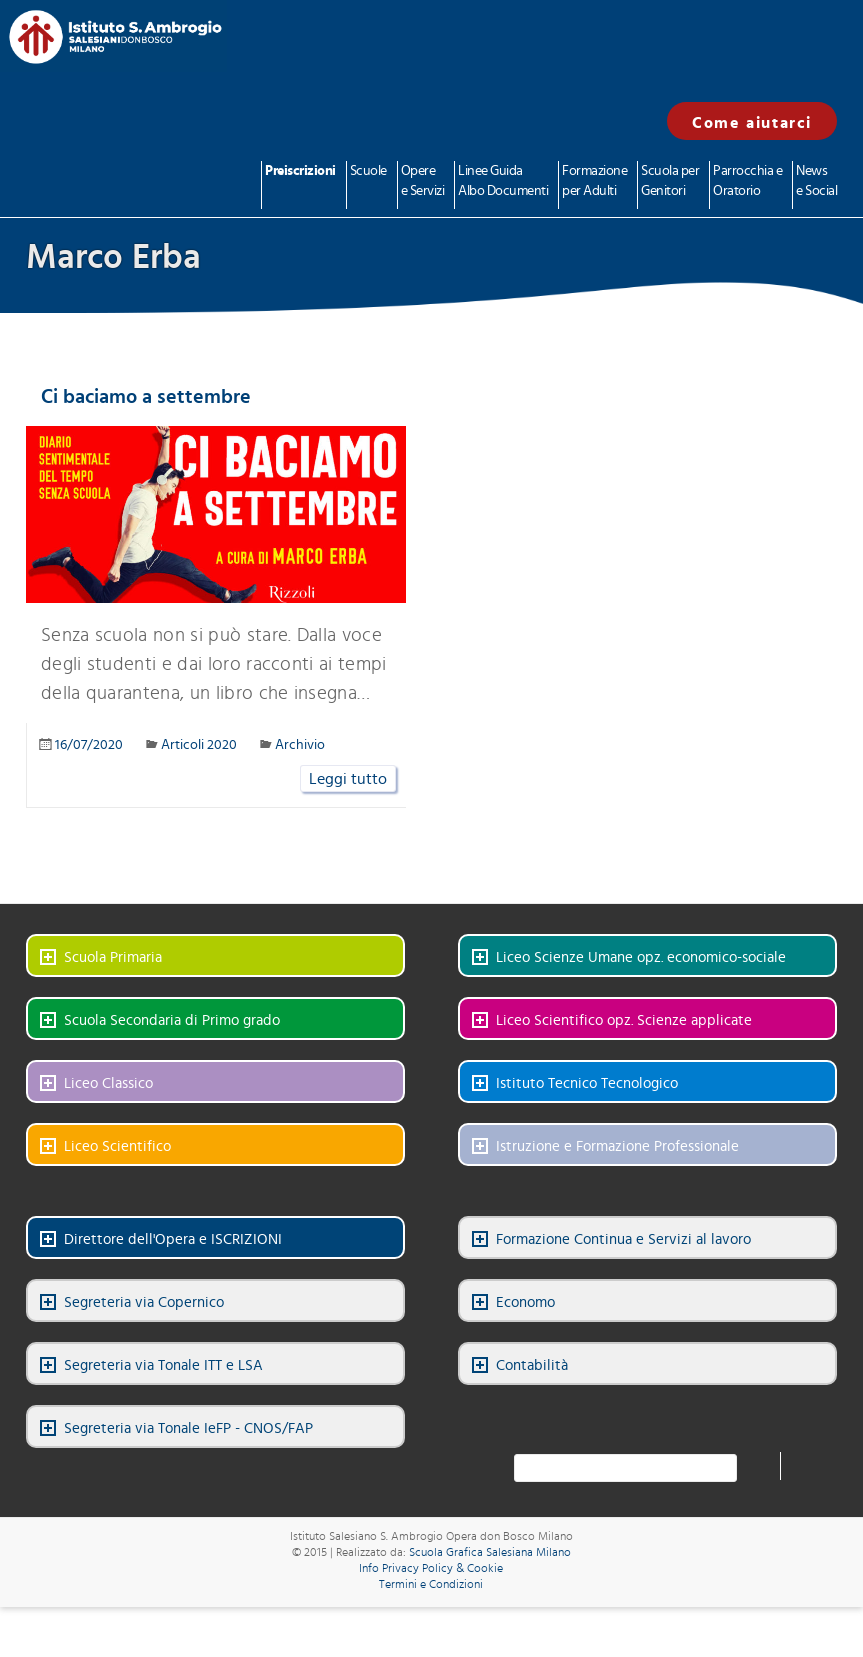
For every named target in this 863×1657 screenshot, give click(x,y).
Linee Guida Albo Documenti (503, 181)
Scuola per (670, 182)
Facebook (602, 1419)
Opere (423, 182)
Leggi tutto (348, 779)
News (816, 182)
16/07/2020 (89, 745)
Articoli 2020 (199, 745)
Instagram (707, 1419)
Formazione (594, 182)
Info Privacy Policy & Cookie (431, 1568)
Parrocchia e (747, 182)
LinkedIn (637, 1419)
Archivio (300, 745)
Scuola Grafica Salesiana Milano (490, 1552)
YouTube (672, 1419)
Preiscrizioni (300, 171)
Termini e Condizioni (431, 1584)
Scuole (368, 171)
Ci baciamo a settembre (146, 397)
